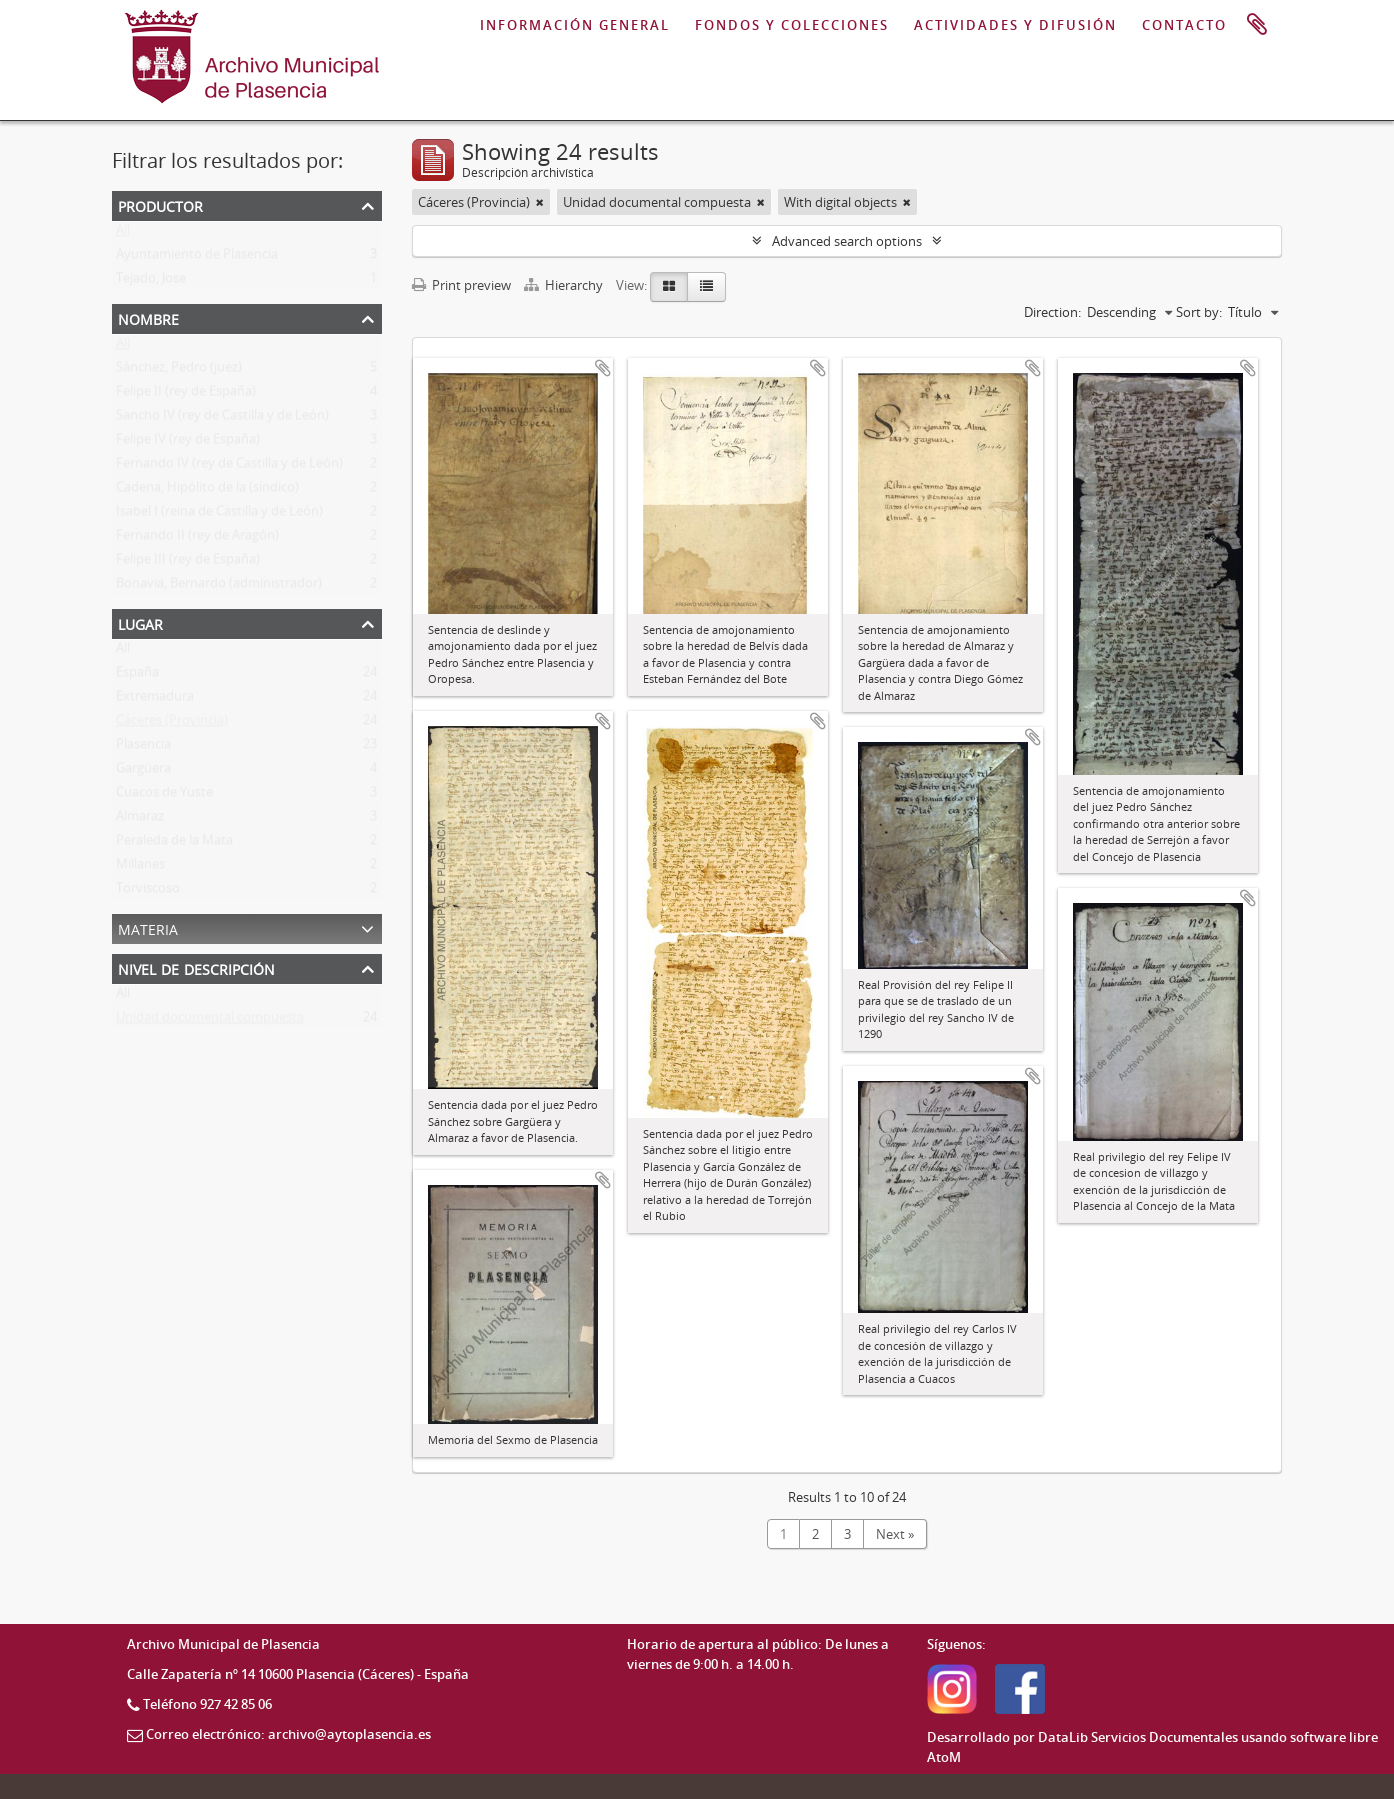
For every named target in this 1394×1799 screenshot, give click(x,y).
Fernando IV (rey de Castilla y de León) (229, 467)
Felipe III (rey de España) (188, 563)
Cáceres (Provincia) (172, 724)
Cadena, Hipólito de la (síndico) (207, 491)
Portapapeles (1257, 25)
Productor (160, 204)
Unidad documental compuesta (210, 1021)
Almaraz (140, 820)
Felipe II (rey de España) (186, 395)
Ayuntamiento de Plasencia (197, 258)
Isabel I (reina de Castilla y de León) (219, 515)
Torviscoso (148, 892)
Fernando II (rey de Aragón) (197, 539)
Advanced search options (847, 241)
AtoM (944, 1757)
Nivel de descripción (196, 967)
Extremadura (155, 700)
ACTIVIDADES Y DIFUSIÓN (1015, 25)
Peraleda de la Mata (174, 844)
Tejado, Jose (151, 282)
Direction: (1052, 312)
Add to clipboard (603, 368)
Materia (148, 927)
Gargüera (143, 772)
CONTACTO (1184, 25)
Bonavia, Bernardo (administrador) (219, 587)
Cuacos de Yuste (164, 796)
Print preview (461, 285)
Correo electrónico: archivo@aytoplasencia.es (288, 1734)
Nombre (148, 317)
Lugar (140, 622)
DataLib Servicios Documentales (1138, 1737)
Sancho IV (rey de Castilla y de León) (222, 419)
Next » (895, 1534)
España (137, 676)
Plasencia (143, 748)
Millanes (140, 868)
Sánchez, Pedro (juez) (179, 371)
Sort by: (1199, 312)
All (123, 234)
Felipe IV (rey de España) (188, 443)
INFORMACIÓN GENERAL (575, 25)
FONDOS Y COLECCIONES (792, 25)
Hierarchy (565, 285)
